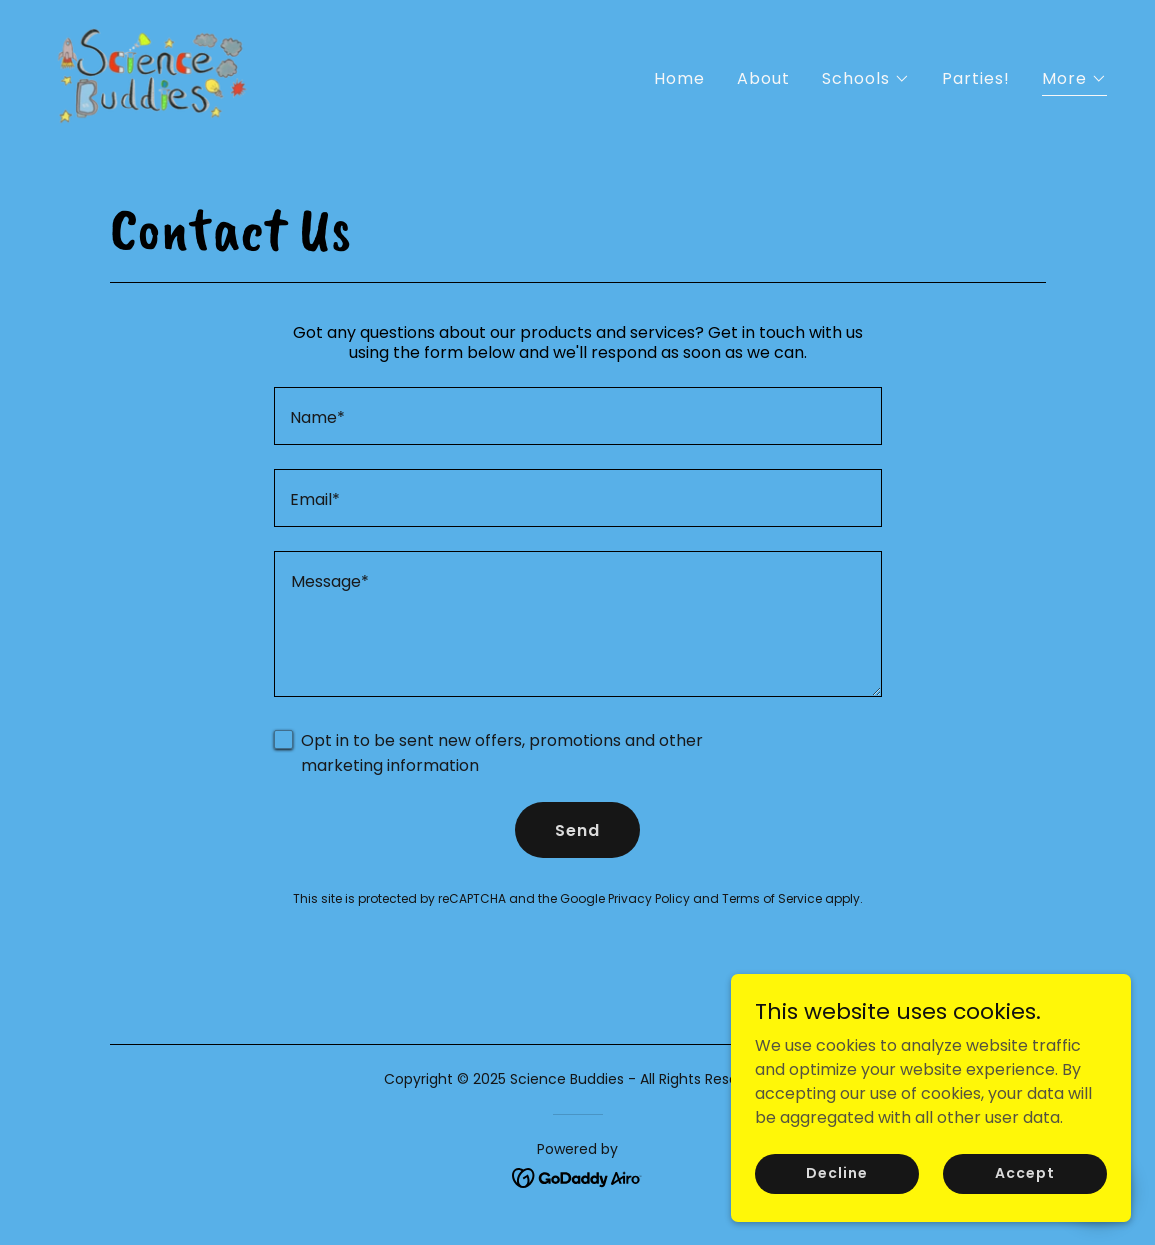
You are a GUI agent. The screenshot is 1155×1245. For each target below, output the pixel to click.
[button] (866, 79)
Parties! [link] (976, 78)
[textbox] (578, 416)
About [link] (763, 78)
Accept (1024, 1187)
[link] (152, 74)
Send (577, 830)
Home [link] (679, 78)
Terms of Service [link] (772, 898)
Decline (836, 1187)
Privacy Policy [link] (649, 898)
